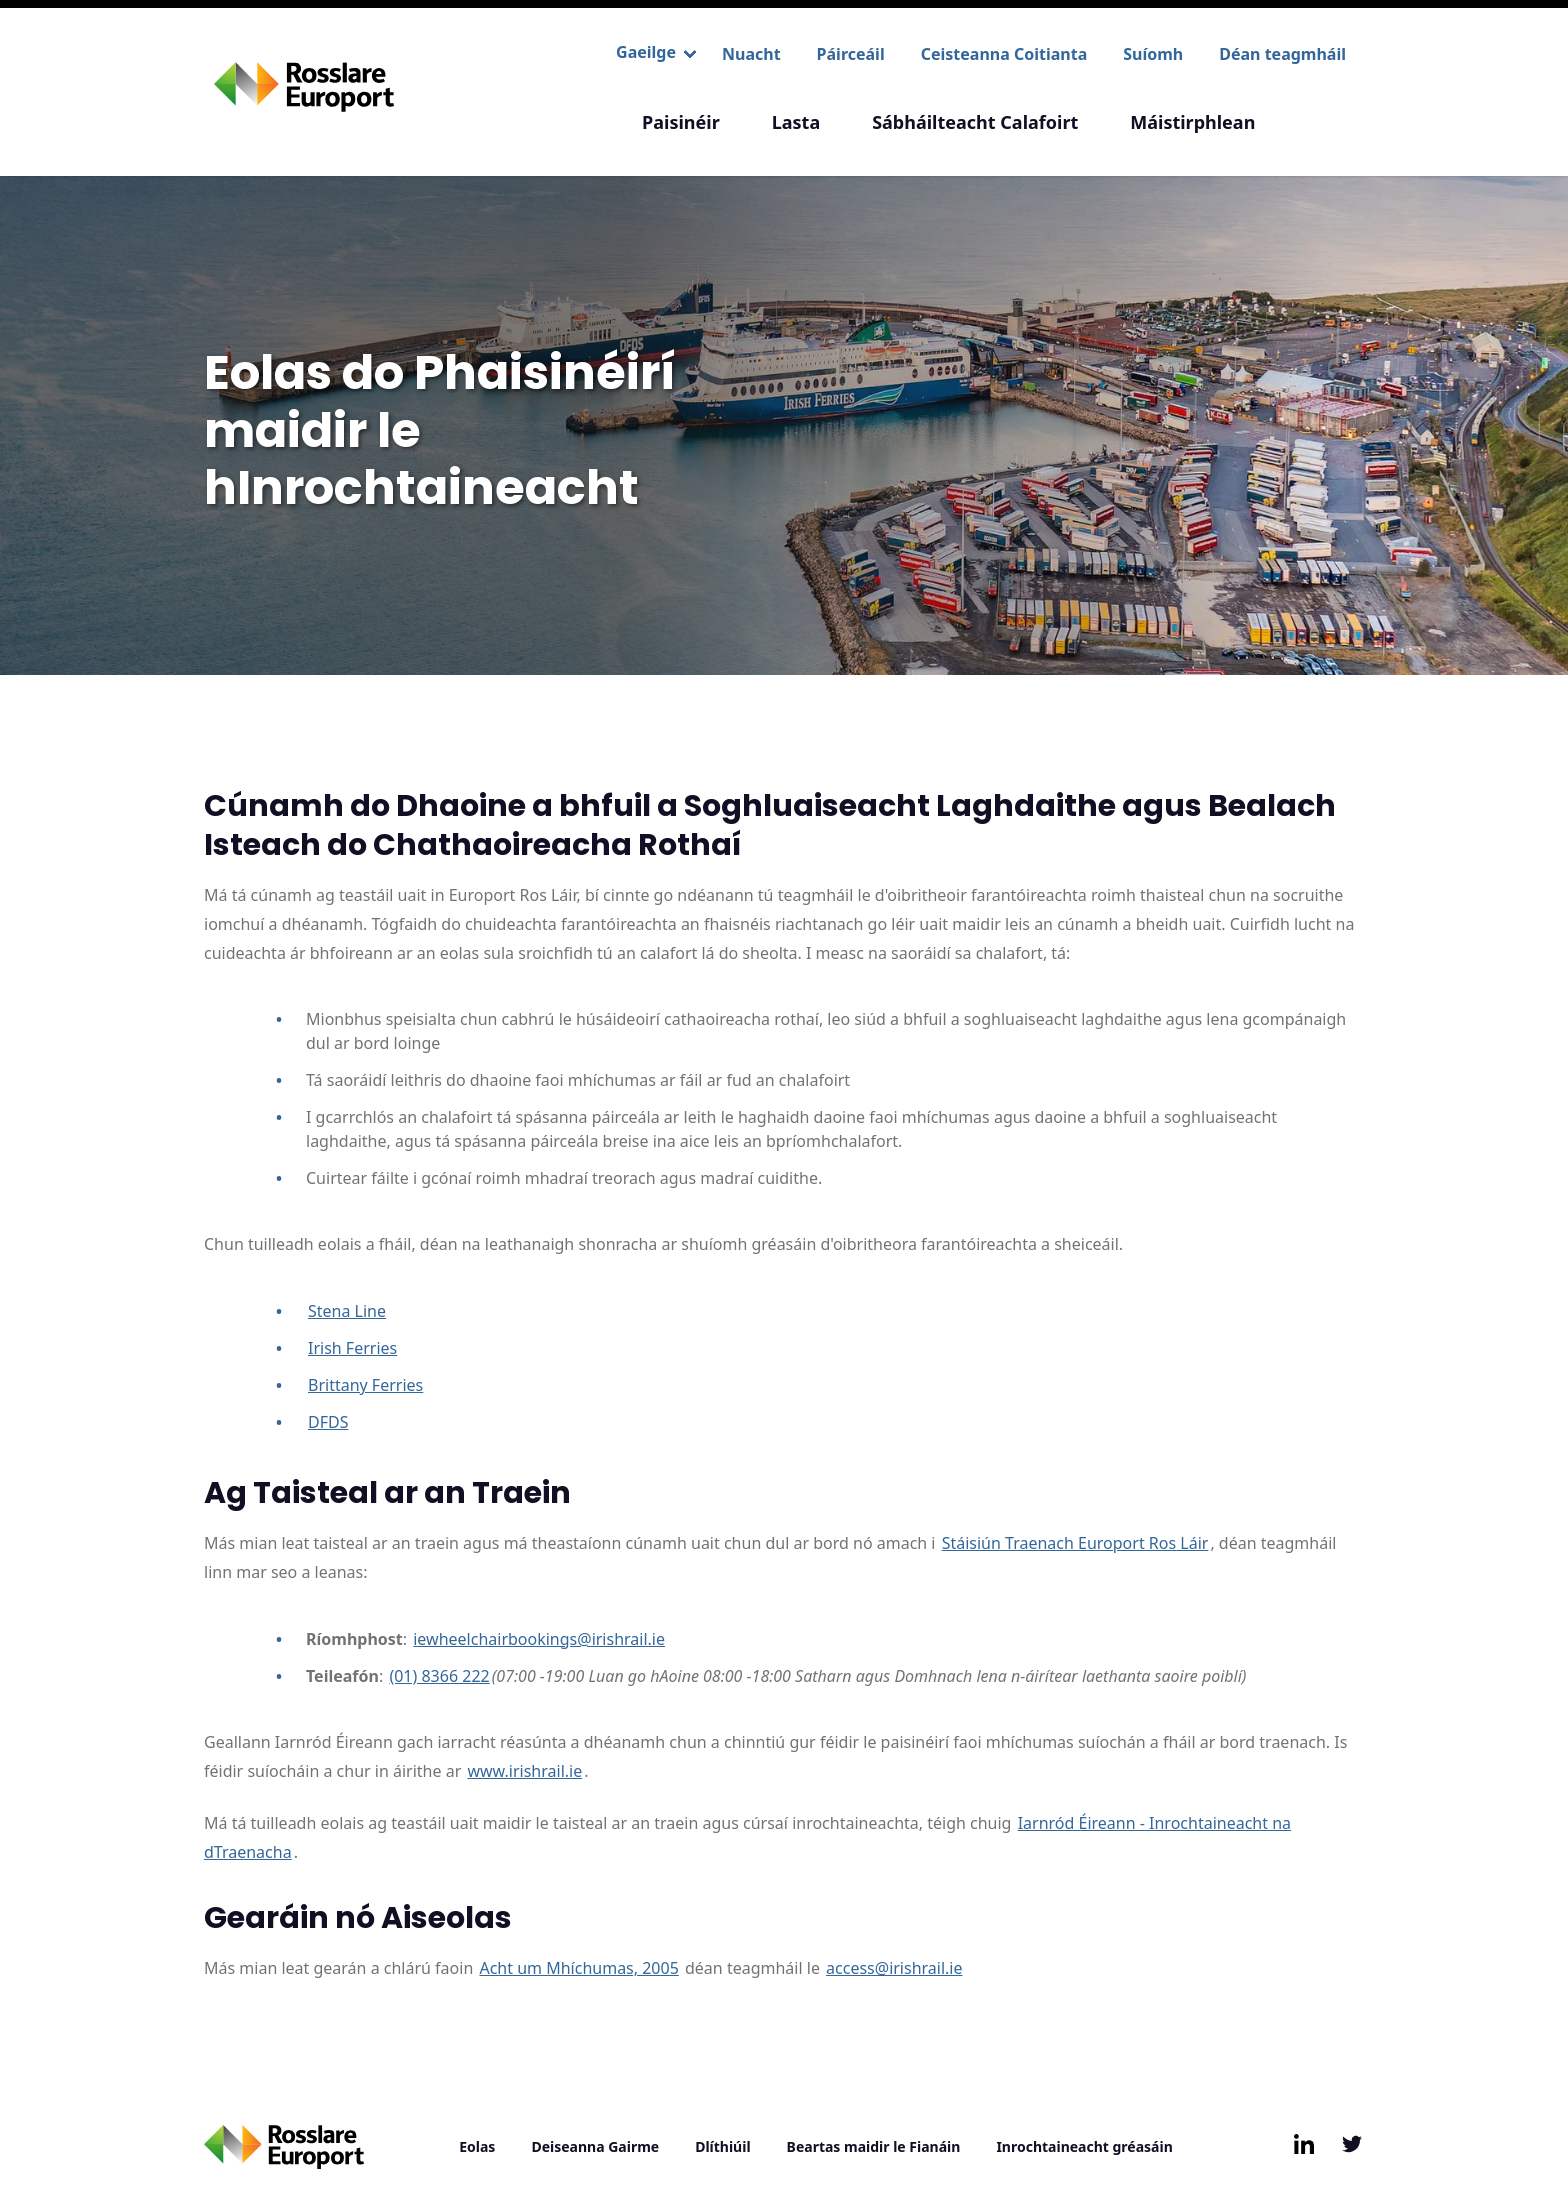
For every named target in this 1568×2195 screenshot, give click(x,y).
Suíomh (1153, 54)
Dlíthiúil (722, 2146)
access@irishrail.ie (894, 1968)
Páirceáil (851, 54)
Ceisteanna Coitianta (1004, 54)
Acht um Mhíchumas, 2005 (578, 1968)
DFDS (328, 1422)
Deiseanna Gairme (595, 2146)
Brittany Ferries (365, 1385)
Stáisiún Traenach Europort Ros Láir (1075, 1543)
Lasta (796, 122)
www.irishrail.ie (524, 1771)
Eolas (477, 2146)
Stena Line (347, 1311)
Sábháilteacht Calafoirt (975, 122)
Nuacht (751, 54)
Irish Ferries (352, 1348)
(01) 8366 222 (439, 1676)
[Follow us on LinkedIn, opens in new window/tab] (1304, 2144)
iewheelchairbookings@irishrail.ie (539, 1639)
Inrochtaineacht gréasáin (1084, 2146)
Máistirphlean (1192, 122)
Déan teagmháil (1282, 54)
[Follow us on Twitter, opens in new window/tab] (1352, 2144)
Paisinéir (681, 122)
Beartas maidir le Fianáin (874, 2146)
